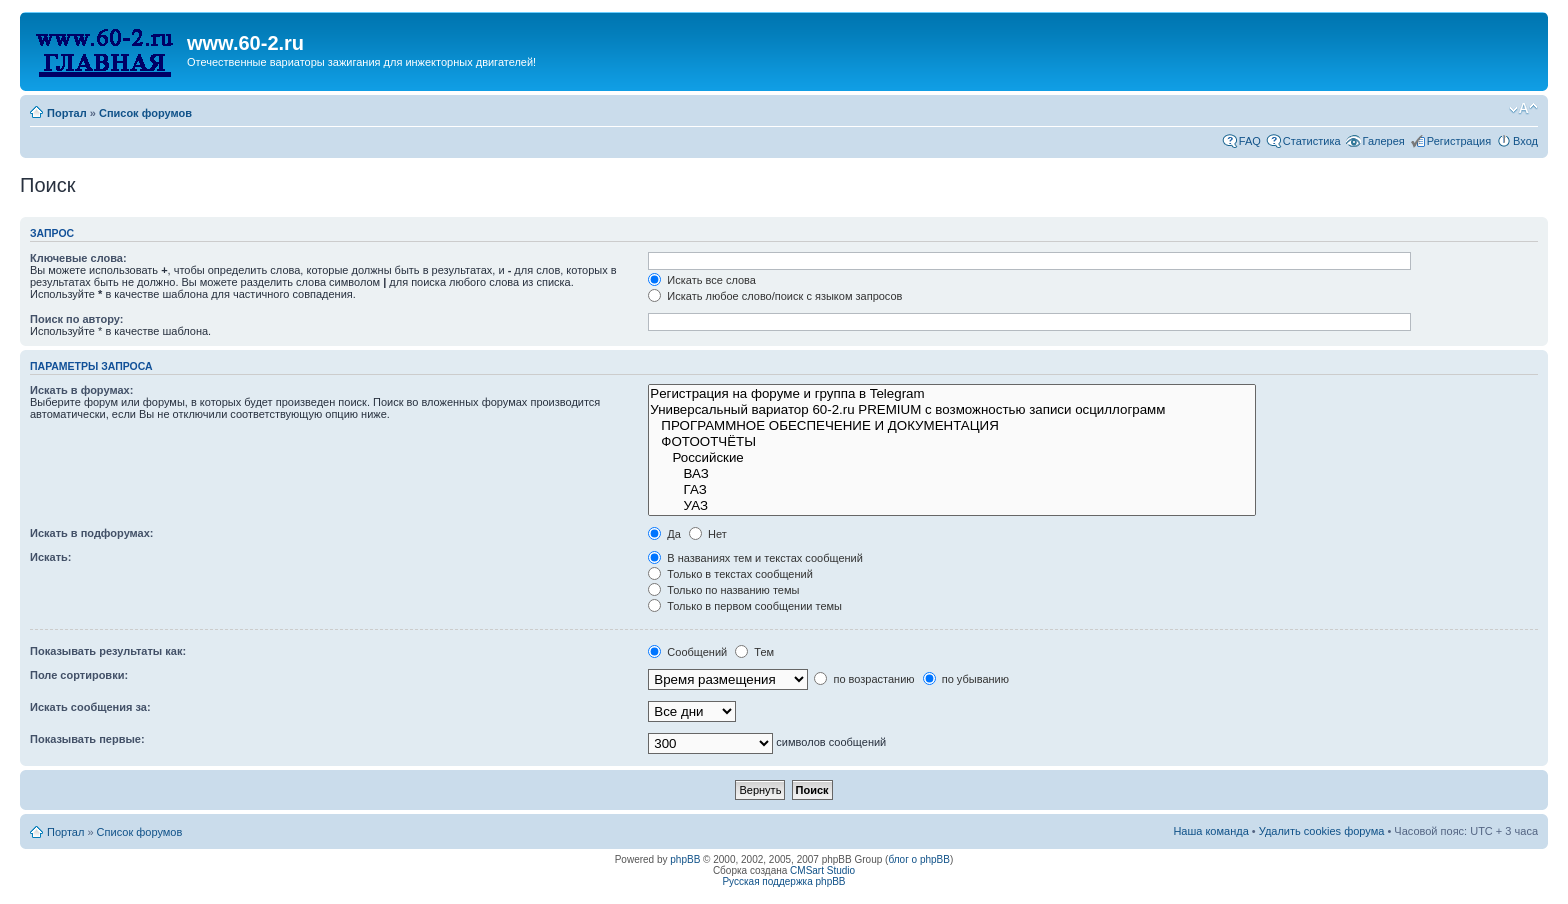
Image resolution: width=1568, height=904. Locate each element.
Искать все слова (702, 280)
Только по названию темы (723, 590)
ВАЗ (952, 474)
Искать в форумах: (81, 390)
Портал (67, 113)
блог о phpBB (919, 859)
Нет (708, 534)
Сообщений (687, 652)
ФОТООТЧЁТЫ (952, 442)
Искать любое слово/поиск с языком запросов (775, 296)
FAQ (1250, 141)
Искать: (50, 557)
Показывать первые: (87, 739)
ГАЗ (952, 490)
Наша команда (1210, 831)
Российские (952, 458)
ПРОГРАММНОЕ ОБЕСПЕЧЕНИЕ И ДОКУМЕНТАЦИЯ (952, 426)
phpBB (685, 859)
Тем (754, 652)
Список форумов (145, 113)
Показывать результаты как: (108, 651)
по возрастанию (864, 679)
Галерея (1384, 141)
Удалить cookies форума (1322, 831)
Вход (1525, 141)
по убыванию (966, 679)
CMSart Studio (822, 870)
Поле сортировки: (79, 675)
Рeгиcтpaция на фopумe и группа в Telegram (952, 394)
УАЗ (952, 506)
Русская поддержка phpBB (783, 881)
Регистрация (1459, 141)
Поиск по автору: (76, 319)
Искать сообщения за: (90, 707)
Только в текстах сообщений (730, 574)
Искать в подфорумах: (92, 533)
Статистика (1312, 141)
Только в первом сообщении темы (745, 606)
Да (664, 534)
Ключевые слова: (78, 258)
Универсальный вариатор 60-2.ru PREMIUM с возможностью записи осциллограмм (952, 410)
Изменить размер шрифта (1523, 109)
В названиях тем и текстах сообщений (755, 558)
